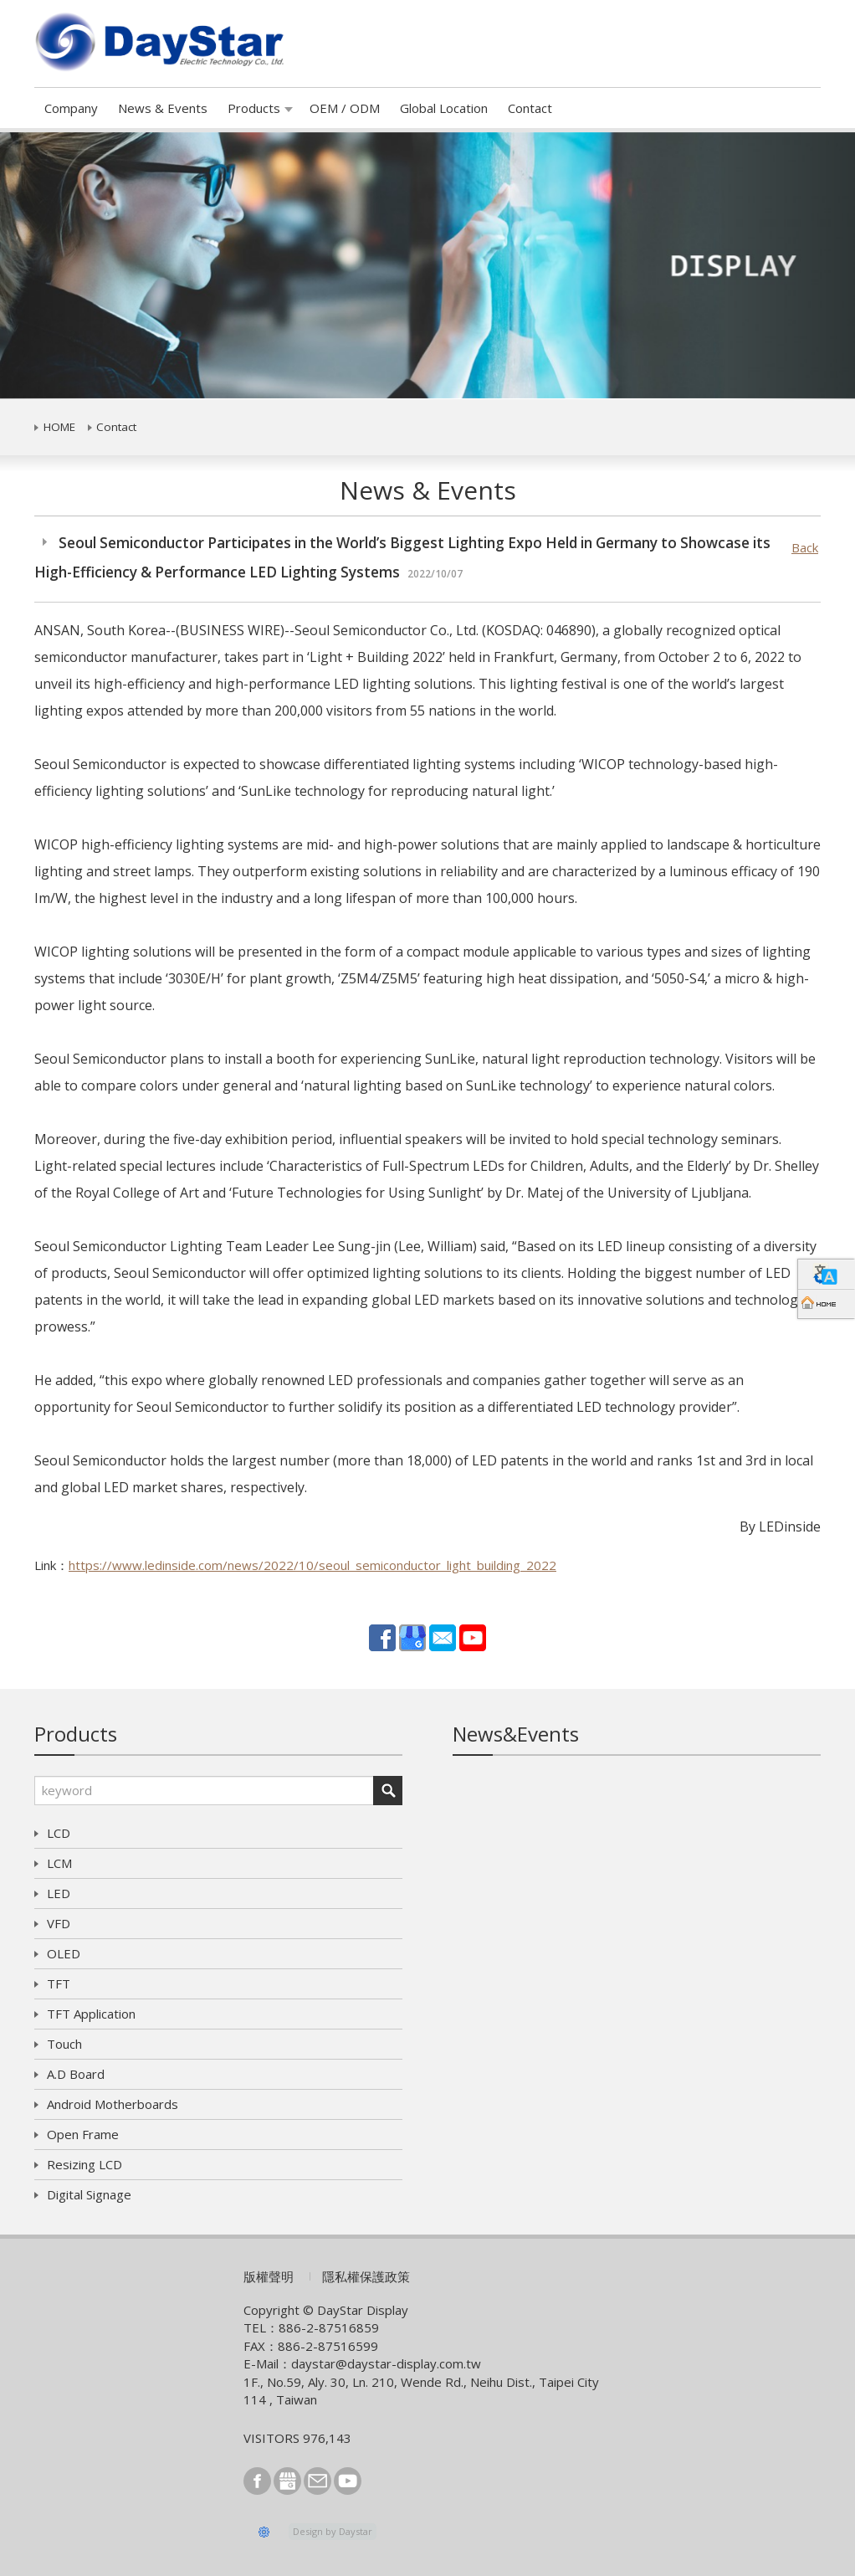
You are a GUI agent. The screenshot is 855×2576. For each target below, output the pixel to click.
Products (254, 108)
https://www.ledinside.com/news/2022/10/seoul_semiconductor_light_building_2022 (312, 1565)
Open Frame (83, 2134)
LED (58, 1893)
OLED (63, 1953)
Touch (64, 2043)
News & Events (162, 108)
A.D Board (76, 2073)
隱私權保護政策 (366, 2276)
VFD (58, 1923)
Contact (530, 108)
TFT (58, 1983)
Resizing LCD (84, 2164)
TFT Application (91, 2013)
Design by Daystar (332, 2531)
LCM (59, 1863)
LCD (58, 1832)
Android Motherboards (112, 2104)
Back (804, 547)
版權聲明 (268, 2276)
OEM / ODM (345, 108)
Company (71, 108)
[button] (64, 265)
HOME (59, 426)
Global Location (444, 108)
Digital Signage (89, 2194)
